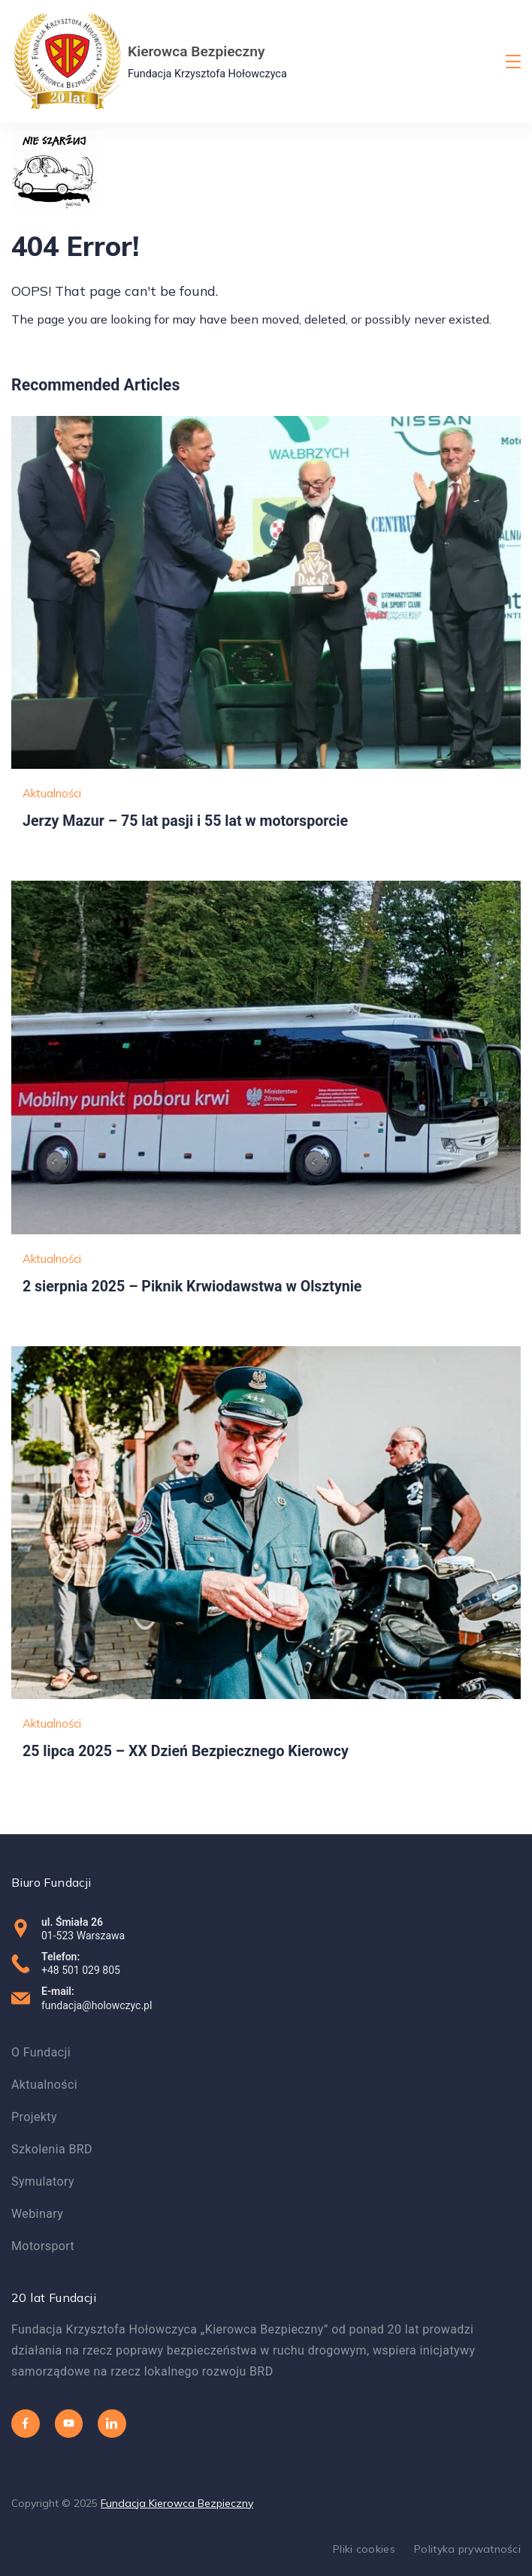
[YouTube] (69, 2423)
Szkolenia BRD (51, 2149)
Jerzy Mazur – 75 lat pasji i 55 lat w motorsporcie (185, 821)
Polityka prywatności (467, 2549)
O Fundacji (41, 2052)
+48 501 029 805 (80, 1970)
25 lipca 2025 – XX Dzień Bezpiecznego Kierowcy (186, 1751)
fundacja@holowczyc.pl (96, 2005)
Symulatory (42, 2181)
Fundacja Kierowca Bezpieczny (177, 2503)
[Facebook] (25, 2423)
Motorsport (42, 2246)
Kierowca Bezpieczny (196, 51)
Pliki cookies (364, 2549)
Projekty (34, 2117)
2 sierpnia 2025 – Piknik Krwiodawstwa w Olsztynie (192, 1286)
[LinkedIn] (112, 2423)
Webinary (37, 2214)
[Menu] (513, 61)
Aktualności (52, 793)
